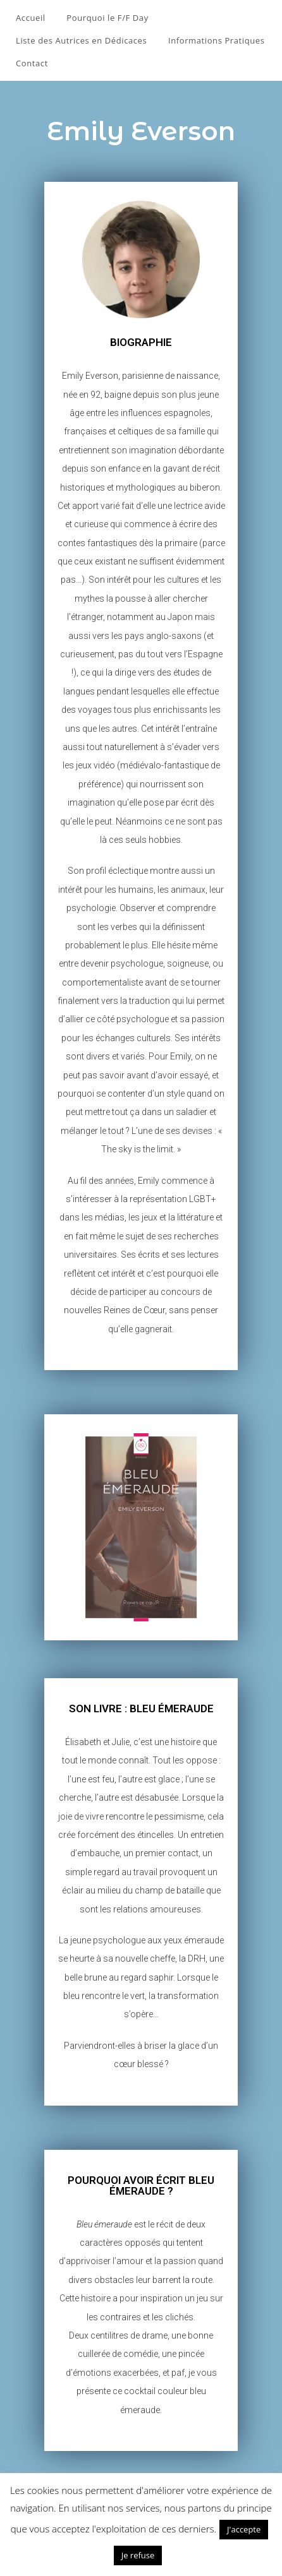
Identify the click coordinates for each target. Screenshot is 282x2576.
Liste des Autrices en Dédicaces (81, 40)
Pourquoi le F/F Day (107, 17)
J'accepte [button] (244, 2529)
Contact (32, 63)
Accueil (31, 17)
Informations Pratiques (216, 40)
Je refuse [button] (138, 2555)
